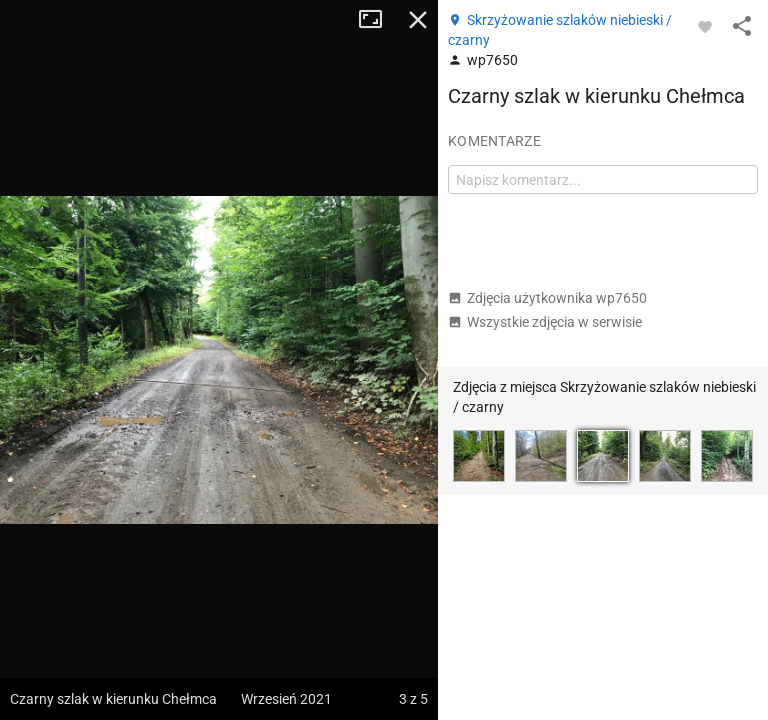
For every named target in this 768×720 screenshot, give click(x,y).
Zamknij (418, 20)
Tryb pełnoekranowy (378, 20)
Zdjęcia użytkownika (547, 298)
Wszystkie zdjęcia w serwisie (545, 322)
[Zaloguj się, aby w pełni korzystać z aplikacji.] (705, 26)
